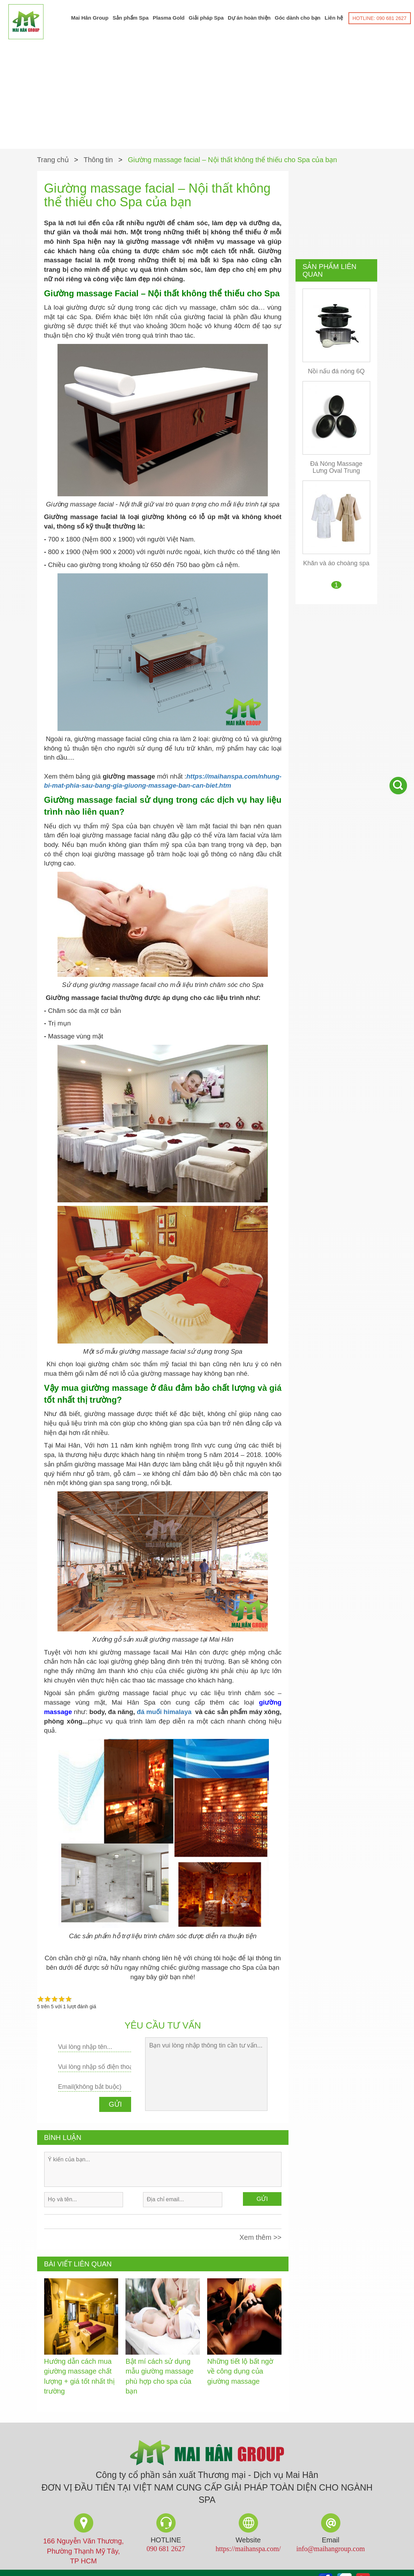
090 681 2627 (166, 2551)
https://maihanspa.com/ (248, 2551)
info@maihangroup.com (330, 2551)
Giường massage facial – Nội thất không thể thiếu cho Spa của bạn (232, 162)
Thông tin (98, 162)
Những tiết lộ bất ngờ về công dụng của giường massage (240, 2373)
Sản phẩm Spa (131, 18)
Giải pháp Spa (206, 18)
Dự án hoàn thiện (249, 18)
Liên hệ (334, 18)
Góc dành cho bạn (298, 18)
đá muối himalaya (164, 1713)
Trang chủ (53, 162)
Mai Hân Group (90, 18)
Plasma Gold (169, 18)
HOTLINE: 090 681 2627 (380, 18)
